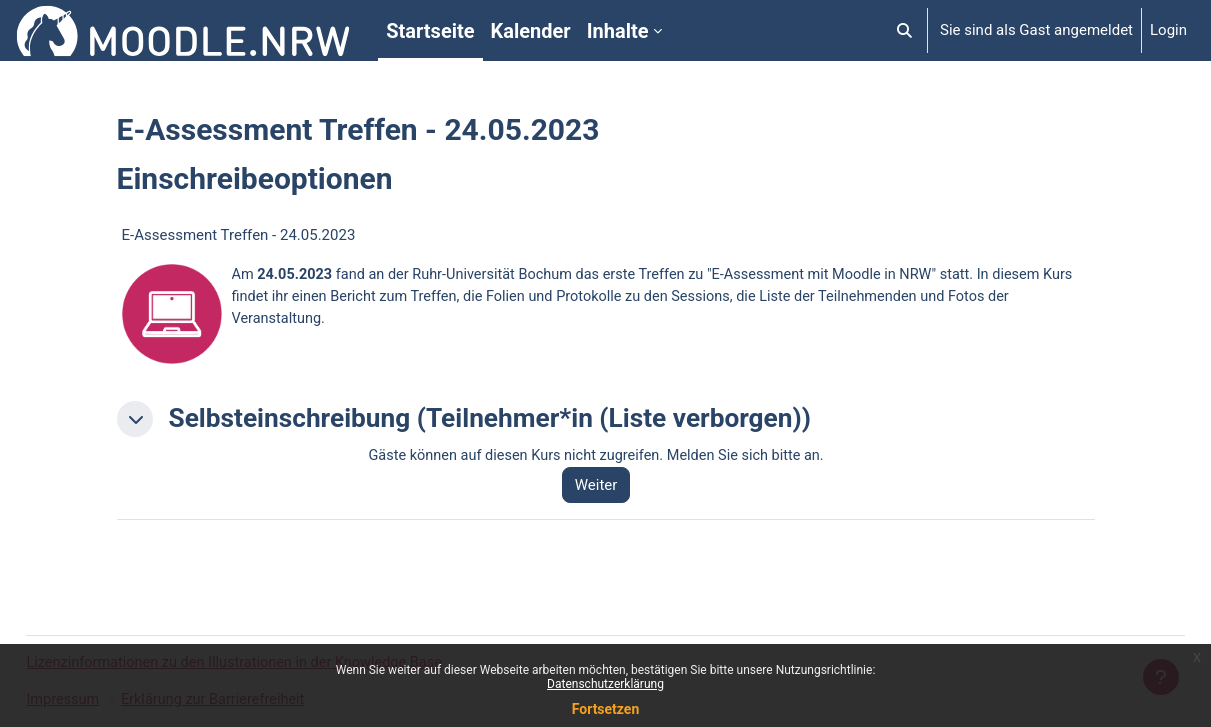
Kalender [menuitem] (531, 31)
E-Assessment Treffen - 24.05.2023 (239, 235)
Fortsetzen (606, 709)
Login (1168, 30)
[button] (904, 30)
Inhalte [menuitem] (618, 31)
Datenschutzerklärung (605, 684)
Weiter (604, 486)
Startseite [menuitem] (430, 31)
